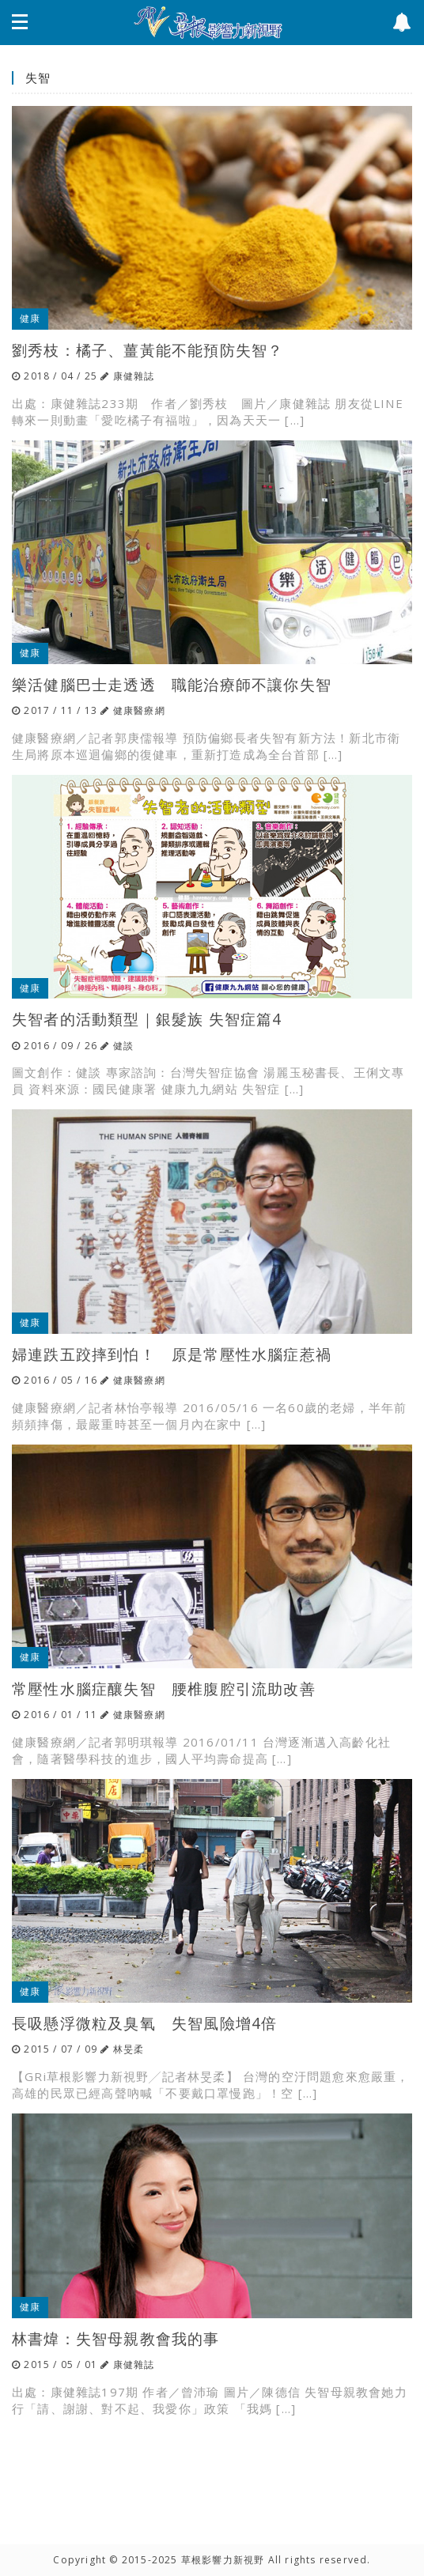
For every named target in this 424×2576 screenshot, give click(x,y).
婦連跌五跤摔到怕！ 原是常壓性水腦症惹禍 (171, 1354)
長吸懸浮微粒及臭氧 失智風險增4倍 (144, 2023)
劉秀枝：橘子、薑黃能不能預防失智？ (147, 350)
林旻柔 (129, 2049)
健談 (123, 1045)
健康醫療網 (139, 710)
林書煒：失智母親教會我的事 (116, 2338)
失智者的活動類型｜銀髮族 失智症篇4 (147, 1018)
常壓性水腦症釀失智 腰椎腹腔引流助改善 (164, 1688)
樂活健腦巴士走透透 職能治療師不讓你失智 (171, 684)
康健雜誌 (134, 376)
